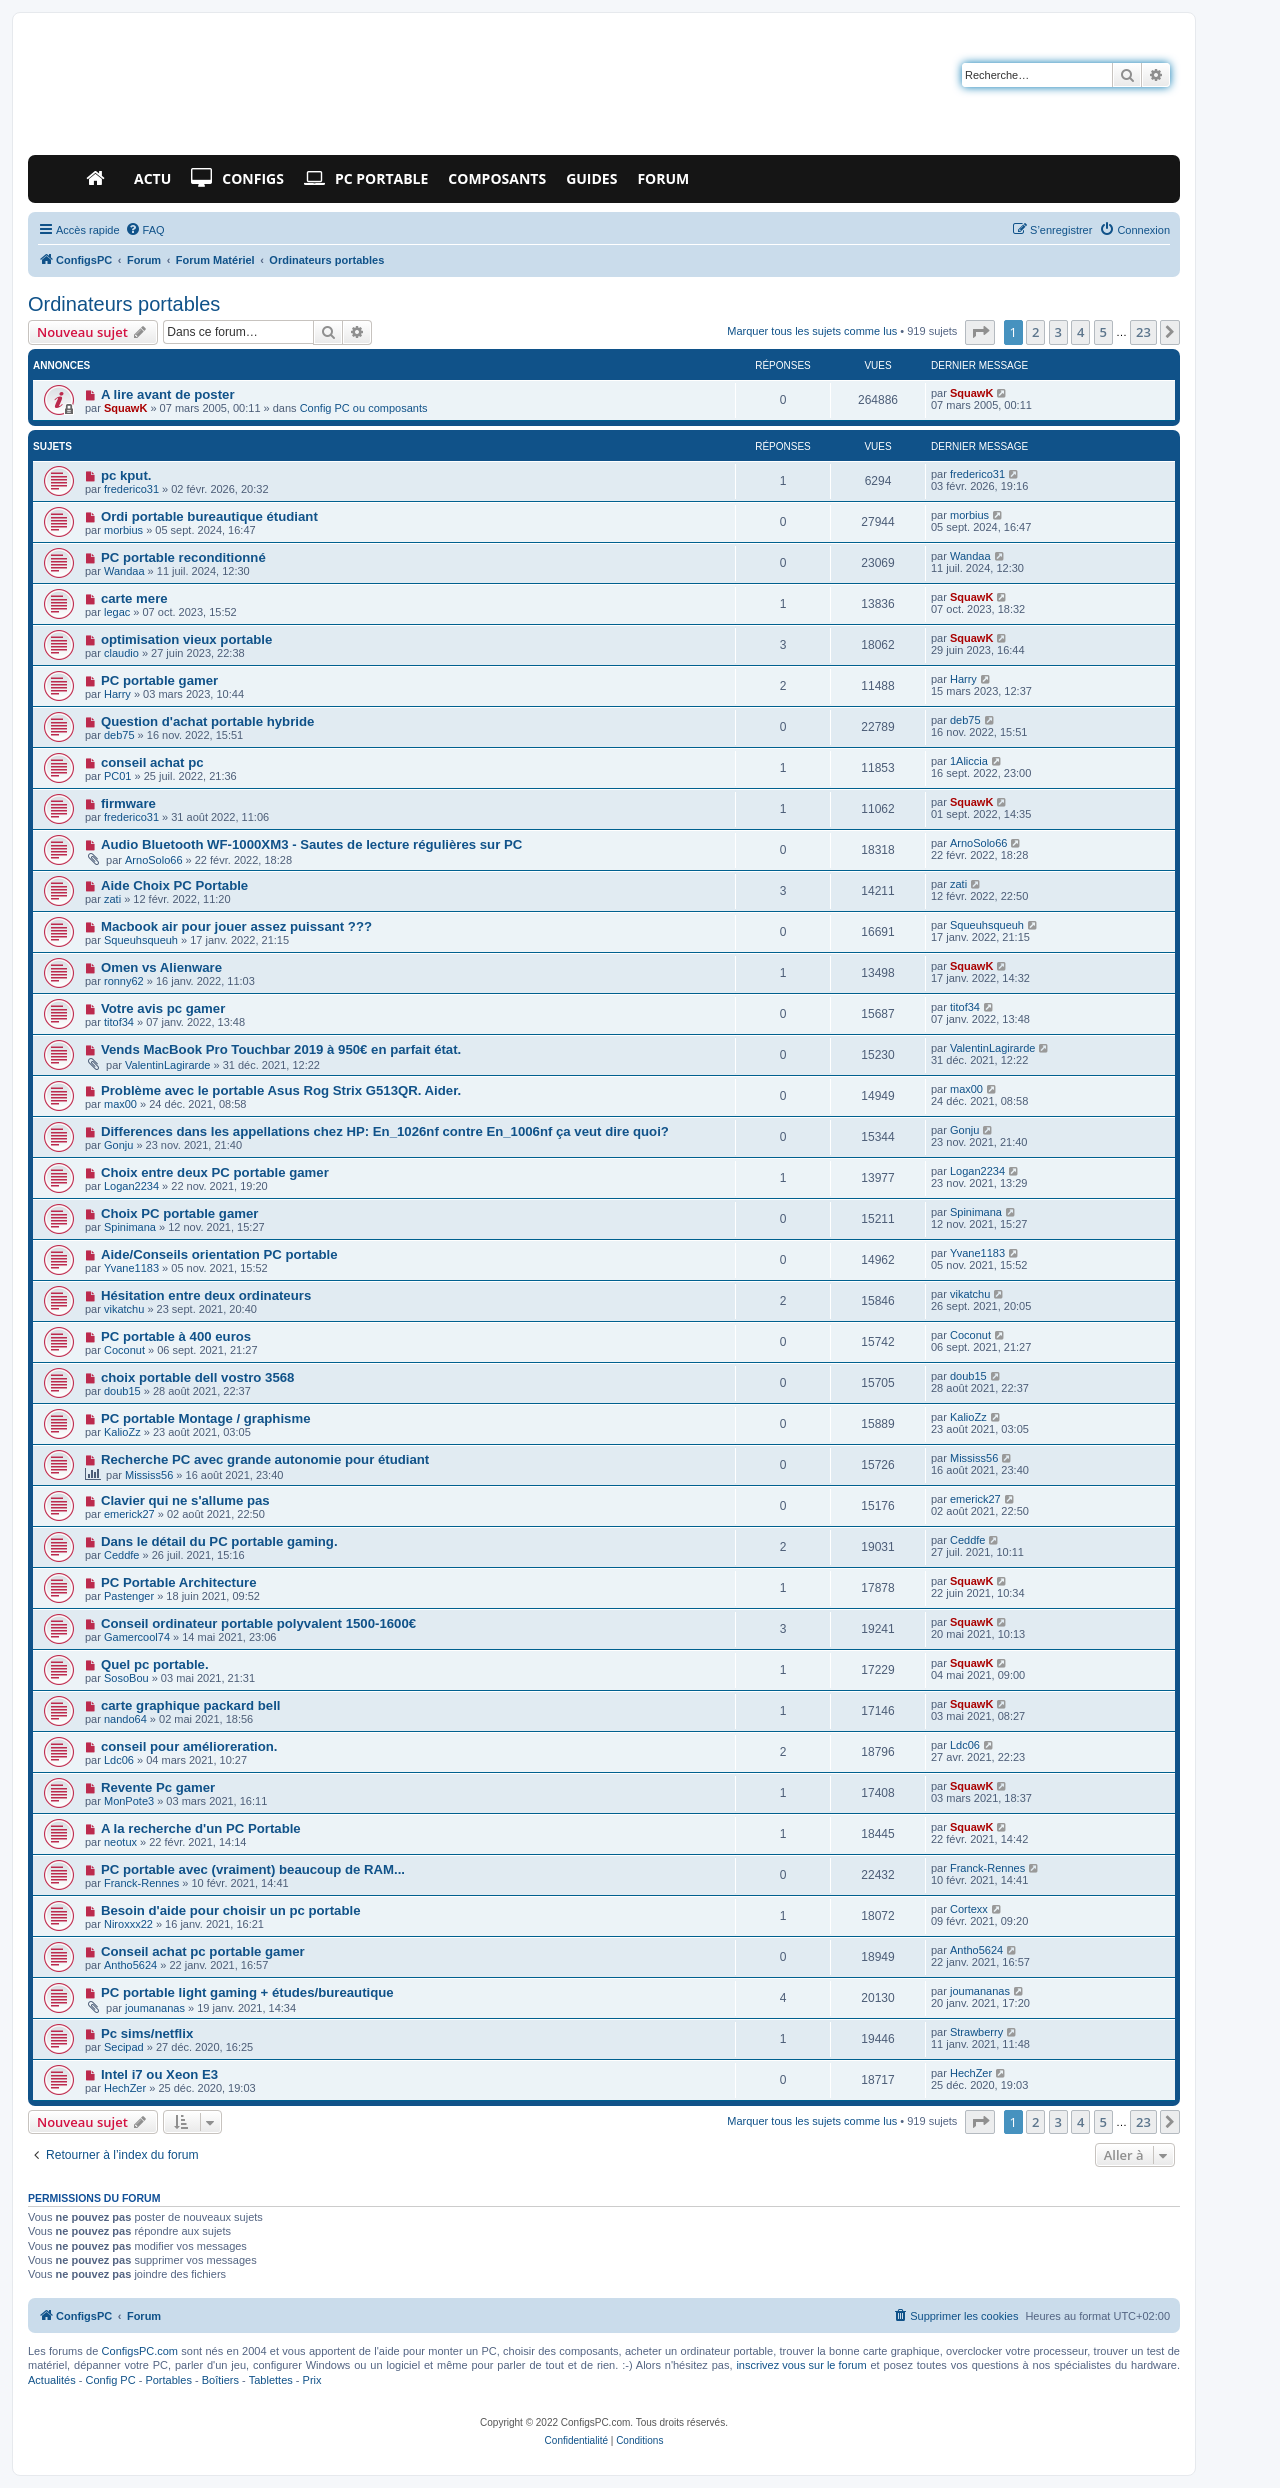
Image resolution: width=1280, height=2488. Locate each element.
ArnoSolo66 (154, 860)
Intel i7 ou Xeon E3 (159, 2074)
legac (117, 612)
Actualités (52, 2380)
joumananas (155, 2008)
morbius (123, 530)
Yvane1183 (131, 1268)
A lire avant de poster (168, 394)
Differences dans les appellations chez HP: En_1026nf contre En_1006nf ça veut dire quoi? (385, 1131)
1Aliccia (969, 761)
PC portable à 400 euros (176, 1336)
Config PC (110, 2380)
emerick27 (129, 1514)
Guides (591, 178)
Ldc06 (119, 1760)
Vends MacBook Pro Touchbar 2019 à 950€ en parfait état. (281, 1049)
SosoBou (126, 1678)
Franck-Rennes (141, 1883)
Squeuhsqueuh (141, 940)
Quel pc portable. (155, 1664)
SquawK (125, 408)
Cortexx (969, 1909)
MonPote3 (129, 1801)
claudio (121, 653)
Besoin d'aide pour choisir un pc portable (231, 1910)
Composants (497, 178)
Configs (237, 179)
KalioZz (122, 1432)
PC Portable (366, 179)
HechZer (125, 2088)
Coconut (124, 1350)
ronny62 (124, 981)
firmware (128, 803)
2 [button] (1035, 332)
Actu (152, 178)
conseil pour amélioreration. (189, 1746)
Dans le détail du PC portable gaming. (219, 1541)
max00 (120, 1104)
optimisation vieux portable (186, 639)
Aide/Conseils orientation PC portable (219, 1254)
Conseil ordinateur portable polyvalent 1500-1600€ (258, 1623)
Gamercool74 (137, 1637)
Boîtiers (220, 2380)
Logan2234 (131, 1186)
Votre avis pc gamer (163, 1008)
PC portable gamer (159, 680)
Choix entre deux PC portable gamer (215, 1172)
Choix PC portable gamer (180, 1213)
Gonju (118, 1145)
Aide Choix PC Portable (174, 885)
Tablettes (271, 2380)
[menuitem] (145, 230)
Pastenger (129, 1596)
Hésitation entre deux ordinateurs (206, 1295)
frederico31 (131, 489)
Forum (663, 178)
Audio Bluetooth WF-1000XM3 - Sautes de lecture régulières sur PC (311, 844)
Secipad (124, 2047)
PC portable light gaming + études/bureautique (247, 1992)
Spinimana (130, 1227)
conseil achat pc (152, 762)
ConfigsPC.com (140, 2351)
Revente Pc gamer (158, 1787)
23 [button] (1143, 332)
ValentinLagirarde (167, 1065)
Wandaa (124, 571)
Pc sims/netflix (147, 2033)
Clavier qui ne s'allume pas (185, 1500)
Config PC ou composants (364, 408)
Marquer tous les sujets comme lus (812, 331)
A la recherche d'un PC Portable (201, 1828)
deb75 (119, 735)
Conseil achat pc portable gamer (203, 1951)
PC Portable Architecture (179, 1582)
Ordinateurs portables (124, 304)
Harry (117, 694)
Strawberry (976, 2032)
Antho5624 (130, 1965)
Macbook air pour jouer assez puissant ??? (236, 926)
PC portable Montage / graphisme (206, 1418)
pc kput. (126, 475)
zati (112, 899)
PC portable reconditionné (183, 557)
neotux (120, 1842)
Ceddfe (121, 1555)
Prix (312, 2380)
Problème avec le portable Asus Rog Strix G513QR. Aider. (281, 1090)
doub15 (122, 1391)
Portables (168, 2380)
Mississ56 (149, 1475)
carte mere (134, 598)
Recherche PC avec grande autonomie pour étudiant (265, 1459)
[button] (980, 332)
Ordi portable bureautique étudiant (209, 516)
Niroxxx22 (128, 1924)
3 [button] (1058, 332)
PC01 (118, 776)
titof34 (119, 1022)
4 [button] (1080, 332)
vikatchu (124, 1309)
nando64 (125, 1719)
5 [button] (1103, 332)
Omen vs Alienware (161, 967)
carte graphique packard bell (191, 1705)
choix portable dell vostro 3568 (197, 1377)
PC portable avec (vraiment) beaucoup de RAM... (253, 1869)
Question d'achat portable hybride (207, 721)
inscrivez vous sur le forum (801, 2365)
